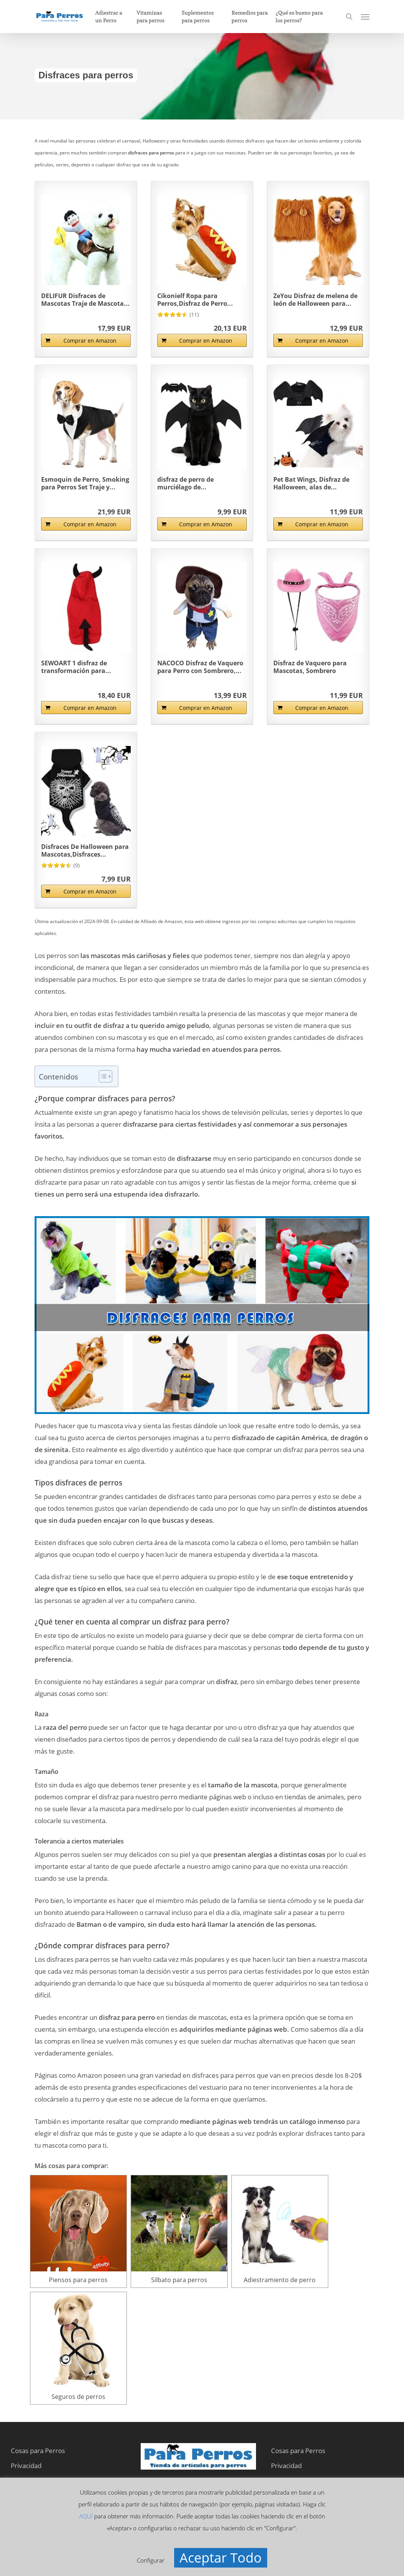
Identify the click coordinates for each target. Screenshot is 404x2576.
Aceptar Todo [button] (221, 2557)
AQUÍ (86, 2516)
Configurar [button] (151, 2560)
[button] (365, 16)
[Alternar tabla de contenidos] (101, 1076)
